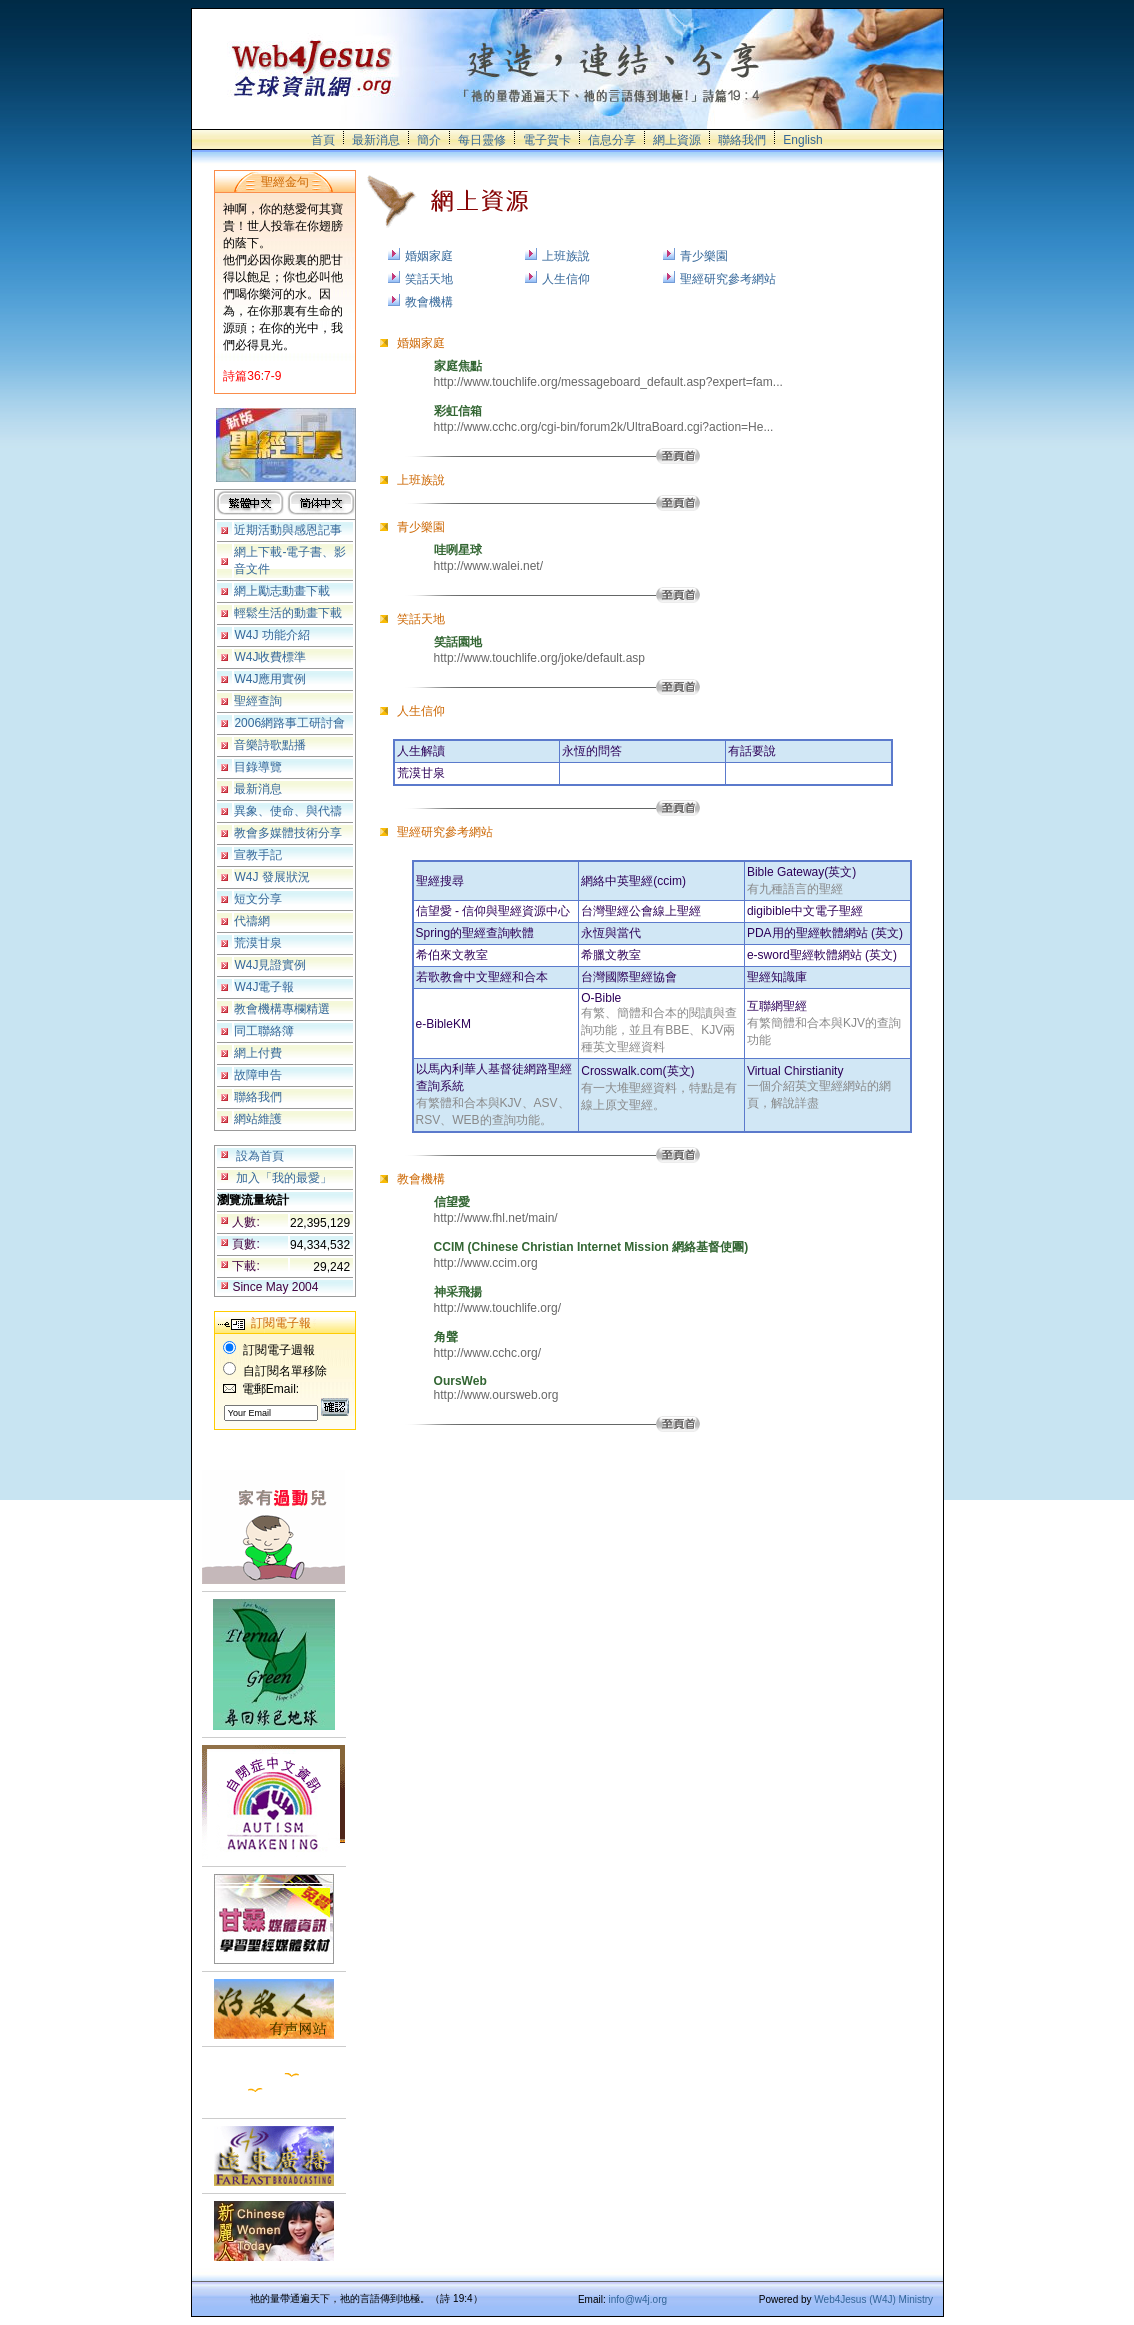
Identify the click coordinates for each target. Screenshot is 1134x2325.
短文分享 (258, 899)
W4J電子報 (264, 987)
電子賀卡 (547, 140)
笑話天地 (429, 279)
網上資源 (677, 140)
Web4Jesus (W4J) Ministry (873, 2299)
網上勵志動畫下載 (282, 591)
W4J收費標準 (270, 657)
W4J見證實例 (270, 965)
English (802, 140)
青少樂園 (704, 256)
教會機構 (429, 302)
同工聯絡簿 (264, 1031)
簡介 (429, 140)
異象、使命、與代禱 (288, 811)
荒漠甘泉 (258, 943)
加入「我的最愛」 (284, 1178)
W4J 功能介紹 (271, 635)
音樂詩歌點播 (270, 745)
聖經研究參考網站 (728, 279)
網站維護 (258, 1119)
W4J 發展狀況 (271, 877)
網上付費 (258, 1053)
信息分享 (612, 140)
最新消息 (376, 140)
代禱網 (252, 921)
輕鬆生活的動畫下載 (288, 613)
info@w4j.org (638, 2299)
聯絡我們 (742, 140)
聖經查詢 (258, 701)
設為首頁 (260, 1156)
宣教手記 (258, 855)
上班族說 (566, 256)
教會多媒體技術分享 (288, 833)
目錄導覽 (258, 767)
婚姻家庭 (429, 256)
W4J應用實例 (270, 679)
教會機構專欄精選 (282, 1009)
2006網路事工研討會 (289, 723)
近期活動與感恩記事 (288, 530)
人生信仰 (566, 279)
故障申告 (258, 1075)
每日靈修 (482, 140)
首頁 (323, 140)
